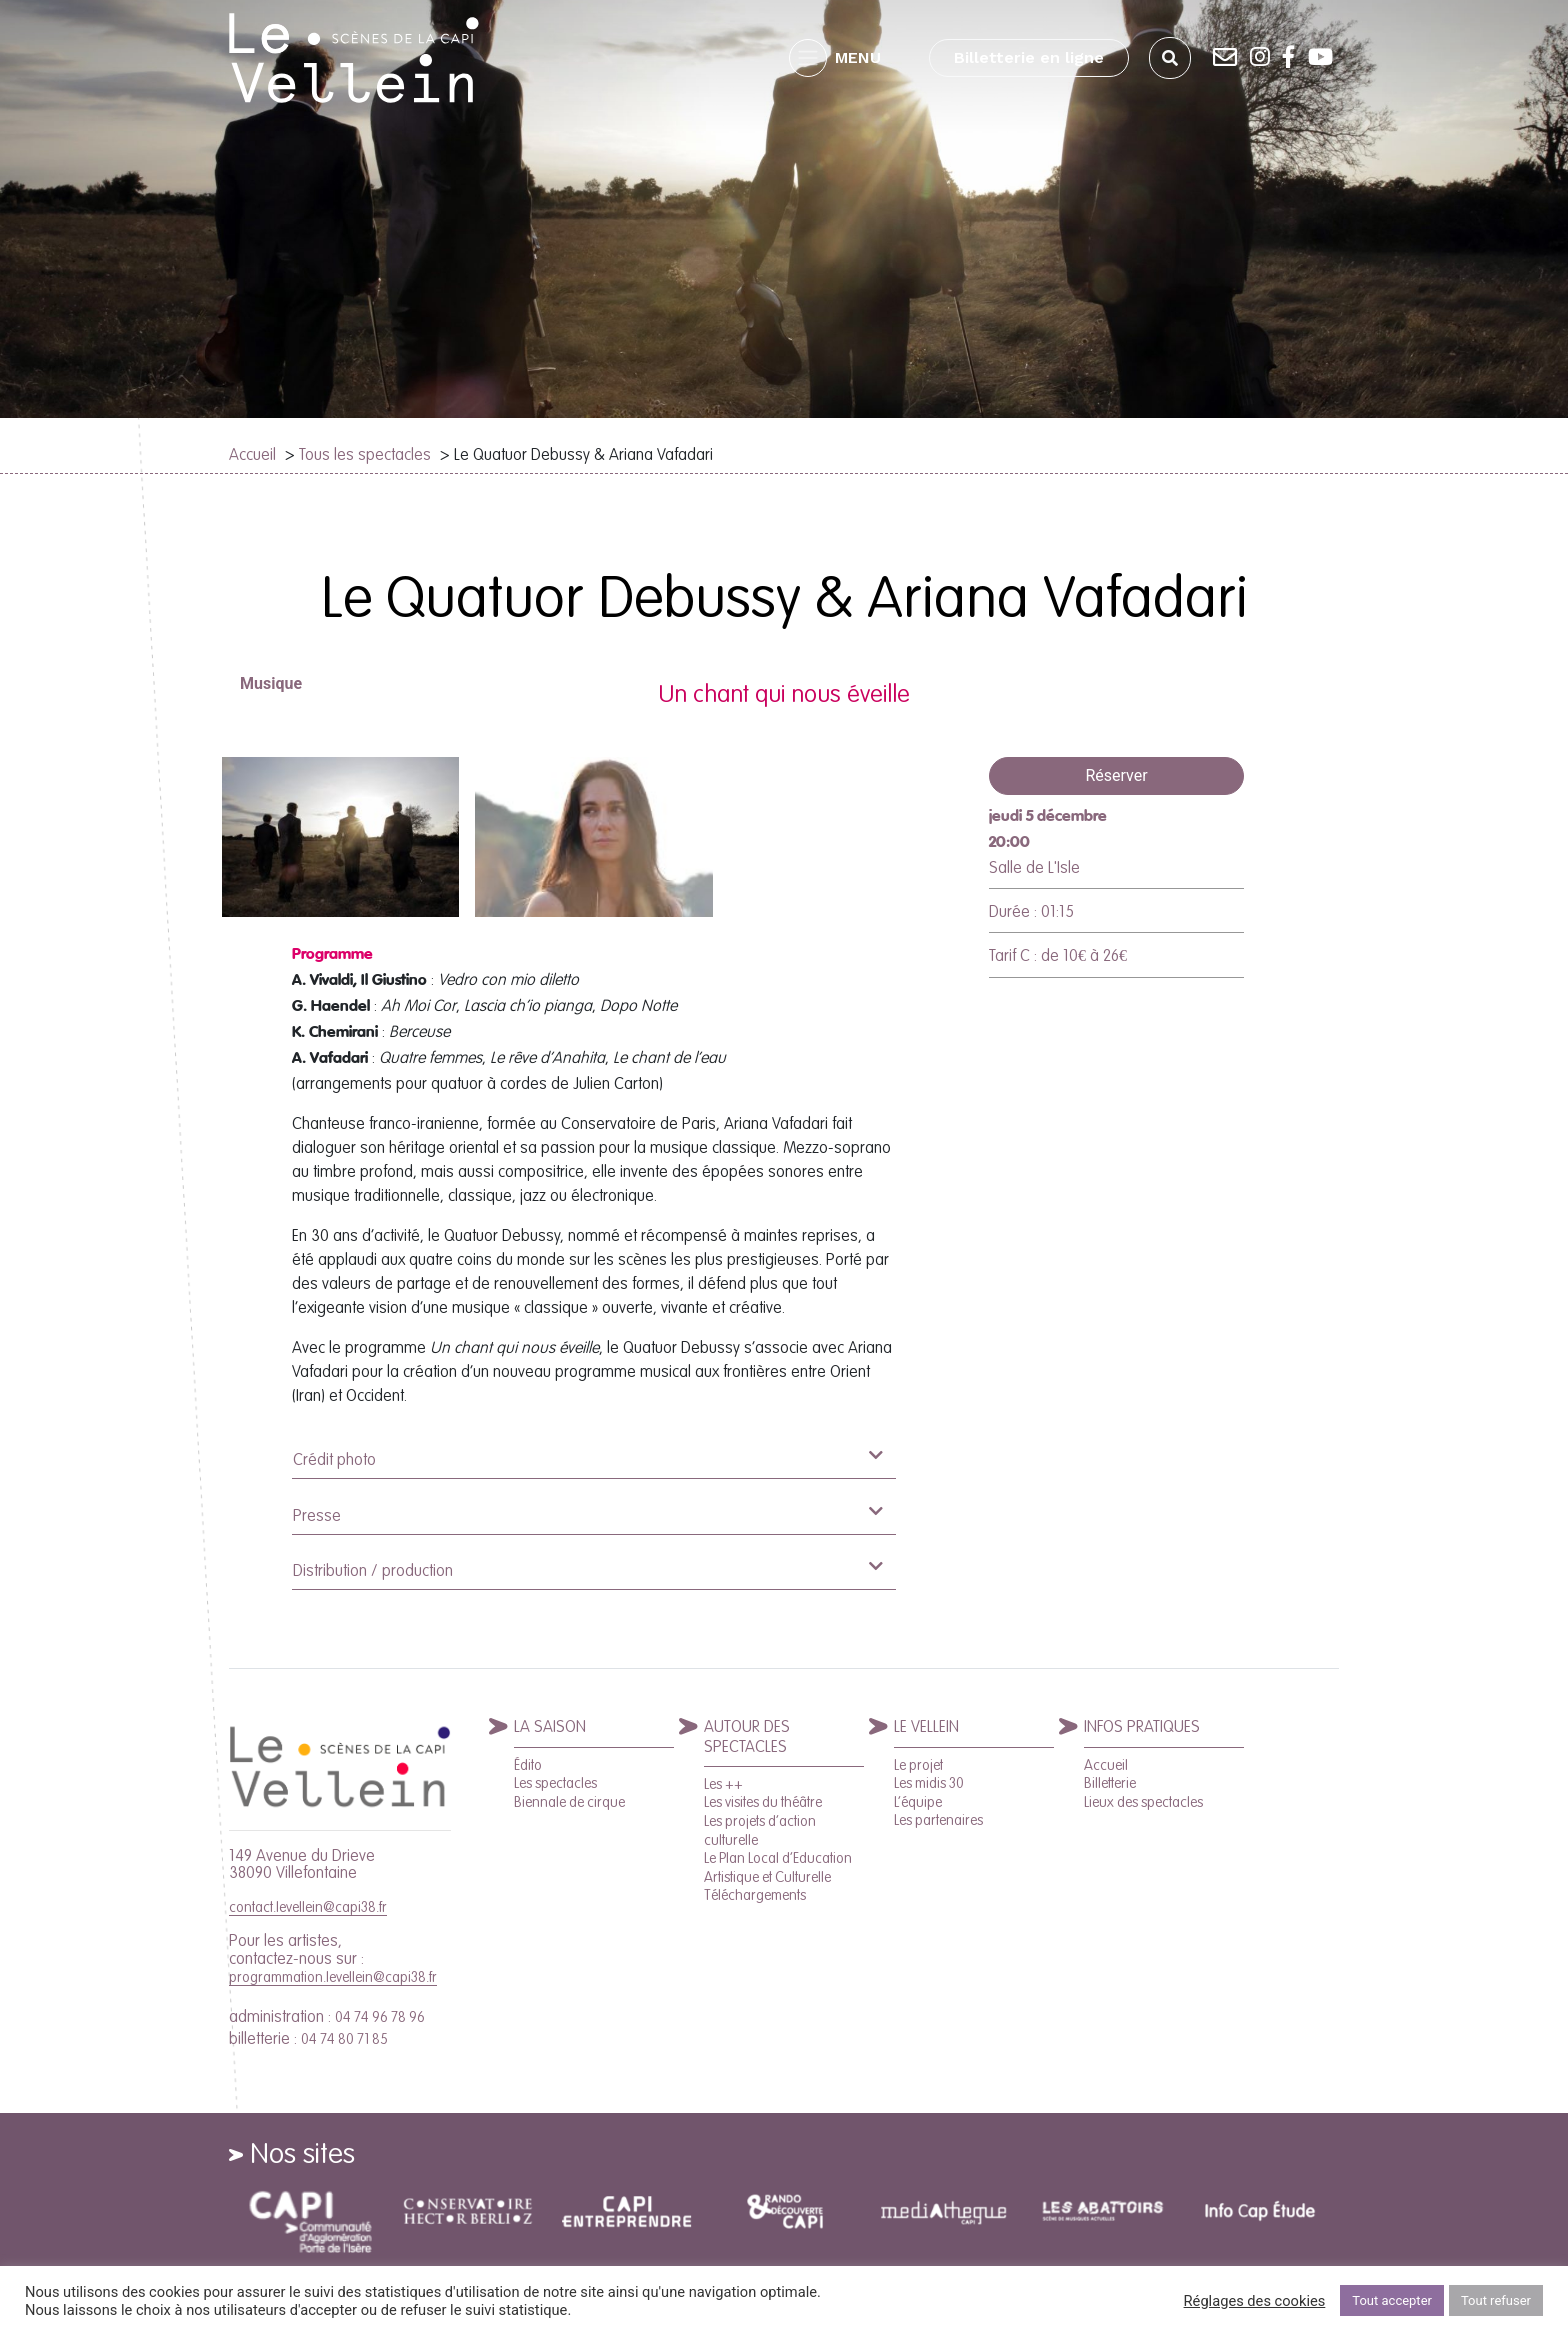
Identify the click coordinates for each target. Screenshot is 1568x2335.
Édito (528, 1765)
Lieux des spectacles (1143, 1802)
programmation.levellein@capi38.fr (333, 1977)
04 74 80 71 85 (344, 2039)
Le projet (918, 1765)
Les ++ (723, 1784)
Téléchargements (755, 1895)
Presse (587, 1513)
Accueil (252, 454)
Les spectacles (555, 1783)
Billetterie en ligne (1029, 57)
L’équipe (918, 1802)
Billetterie (1110, 1783)
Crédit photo (587, 1457)
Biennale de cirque (569, 1802)
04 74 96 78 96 (380, 2017)
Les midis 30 (929, 1783)
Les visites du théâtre (763, 1802)
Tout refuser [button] (1496, 2300)
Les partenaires (938, 1820)
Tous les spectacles (365, 454)
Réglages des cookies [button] (1255, 2301)
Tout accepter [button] (1392, 2300)
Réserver (1116, 775)
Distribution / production (587, 1568)
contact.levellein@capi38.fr (308, 1907)
